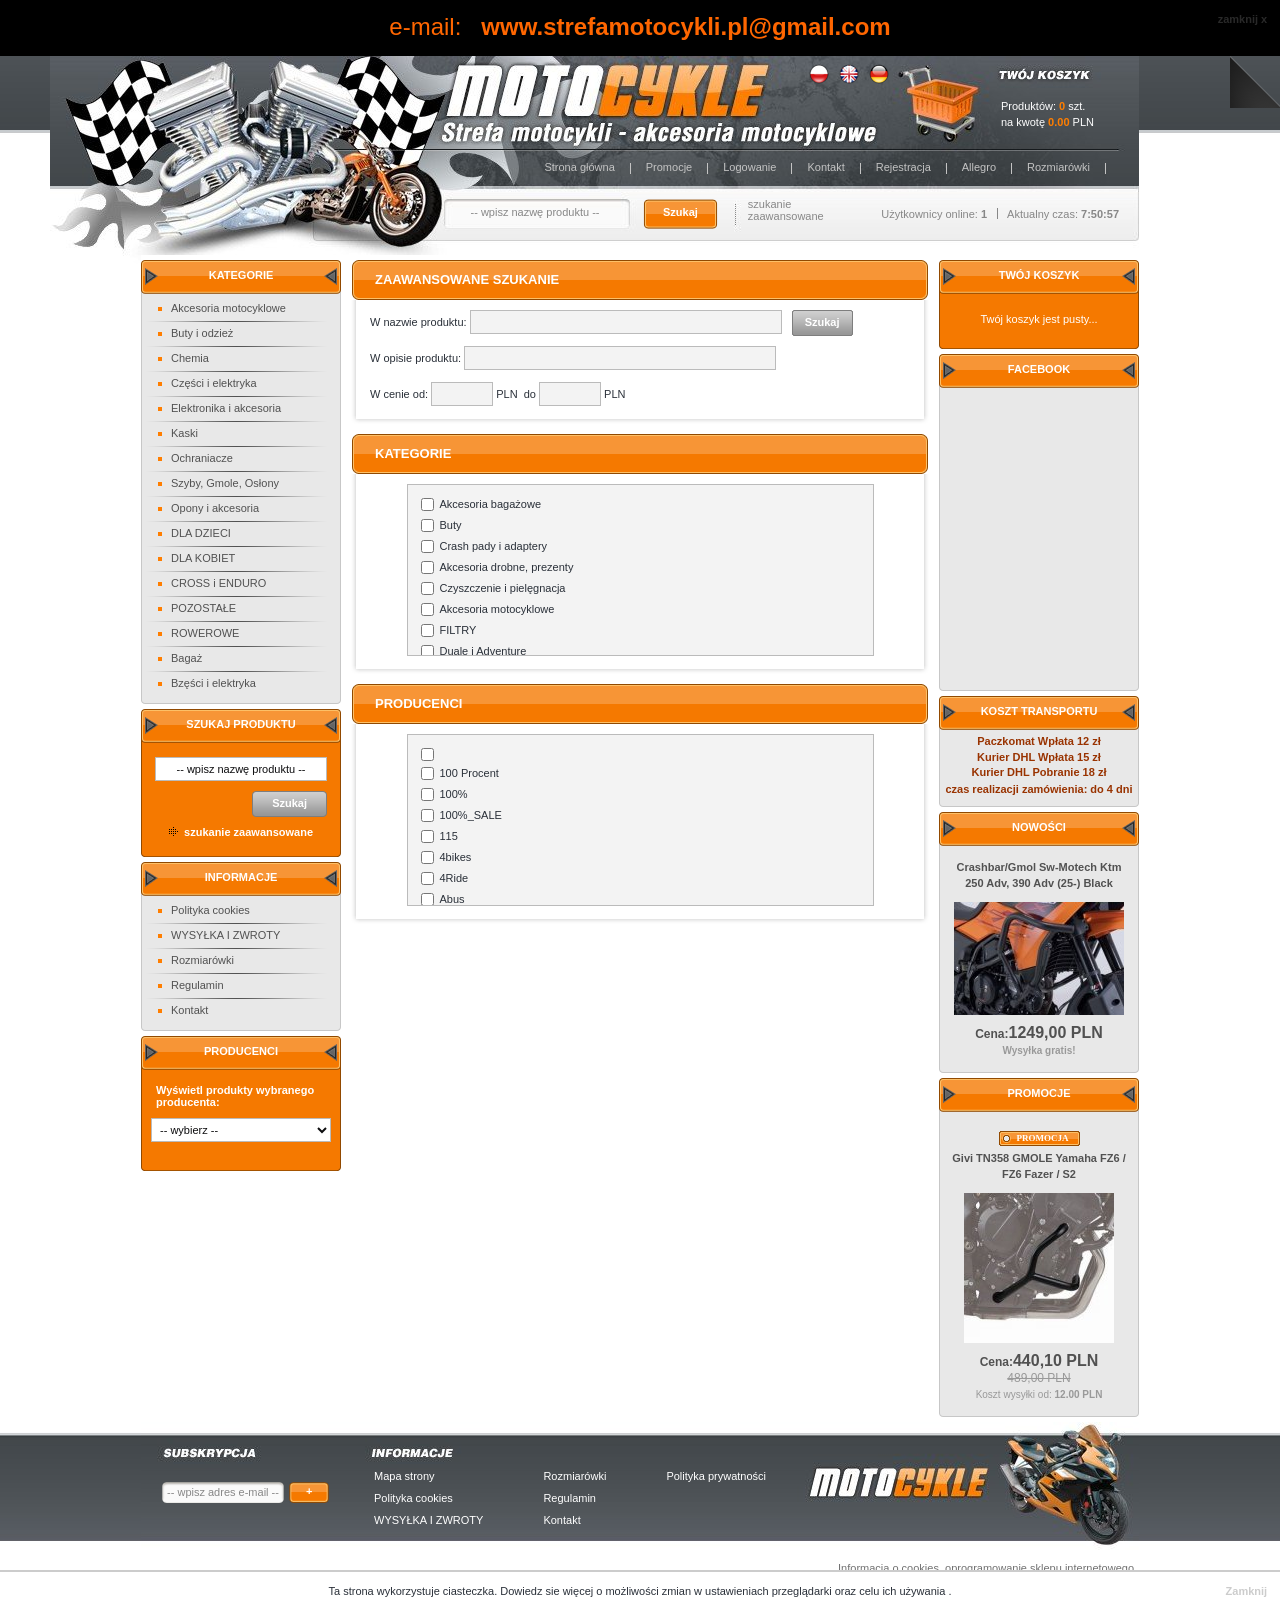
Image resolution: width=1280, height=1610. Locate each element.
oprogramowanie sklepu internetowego (1039, 1568)
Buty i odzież (202, 333)
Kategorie (241, 275)
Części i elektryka (214, 383)
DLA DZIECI (201, 533)
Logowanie (749, 167)
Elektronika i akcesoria (226, 408)
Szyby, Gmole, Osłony (225, 483)
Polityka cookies (210, 910)
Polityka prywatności (716, 1476)
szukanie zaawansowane (786, 210)
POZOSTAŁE (203, 608)
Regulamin (197, 985)
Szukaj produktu (240, 724)
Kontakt (825, 167)
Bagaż (186, 658)
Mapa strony (404, 1476)
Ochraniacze (202, 458)
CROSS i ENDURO (218, 583)
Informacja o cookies (888, 1568)
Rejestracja (903, 167)
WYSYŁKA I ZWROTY (225, 935)
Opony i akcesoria (215, 508)
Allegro (979, 167)
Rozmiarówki (1058, 167)
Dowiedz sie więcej (548, 1591)
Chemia (190, 358)
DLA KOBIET (203, 558)
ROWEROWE (205, 633)
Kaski (184, 433)
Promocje (669, 167)
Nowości (1039, 827)
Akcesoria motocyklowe (228, 308)
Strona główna (579, 167)
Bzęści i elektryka (213, 683)
